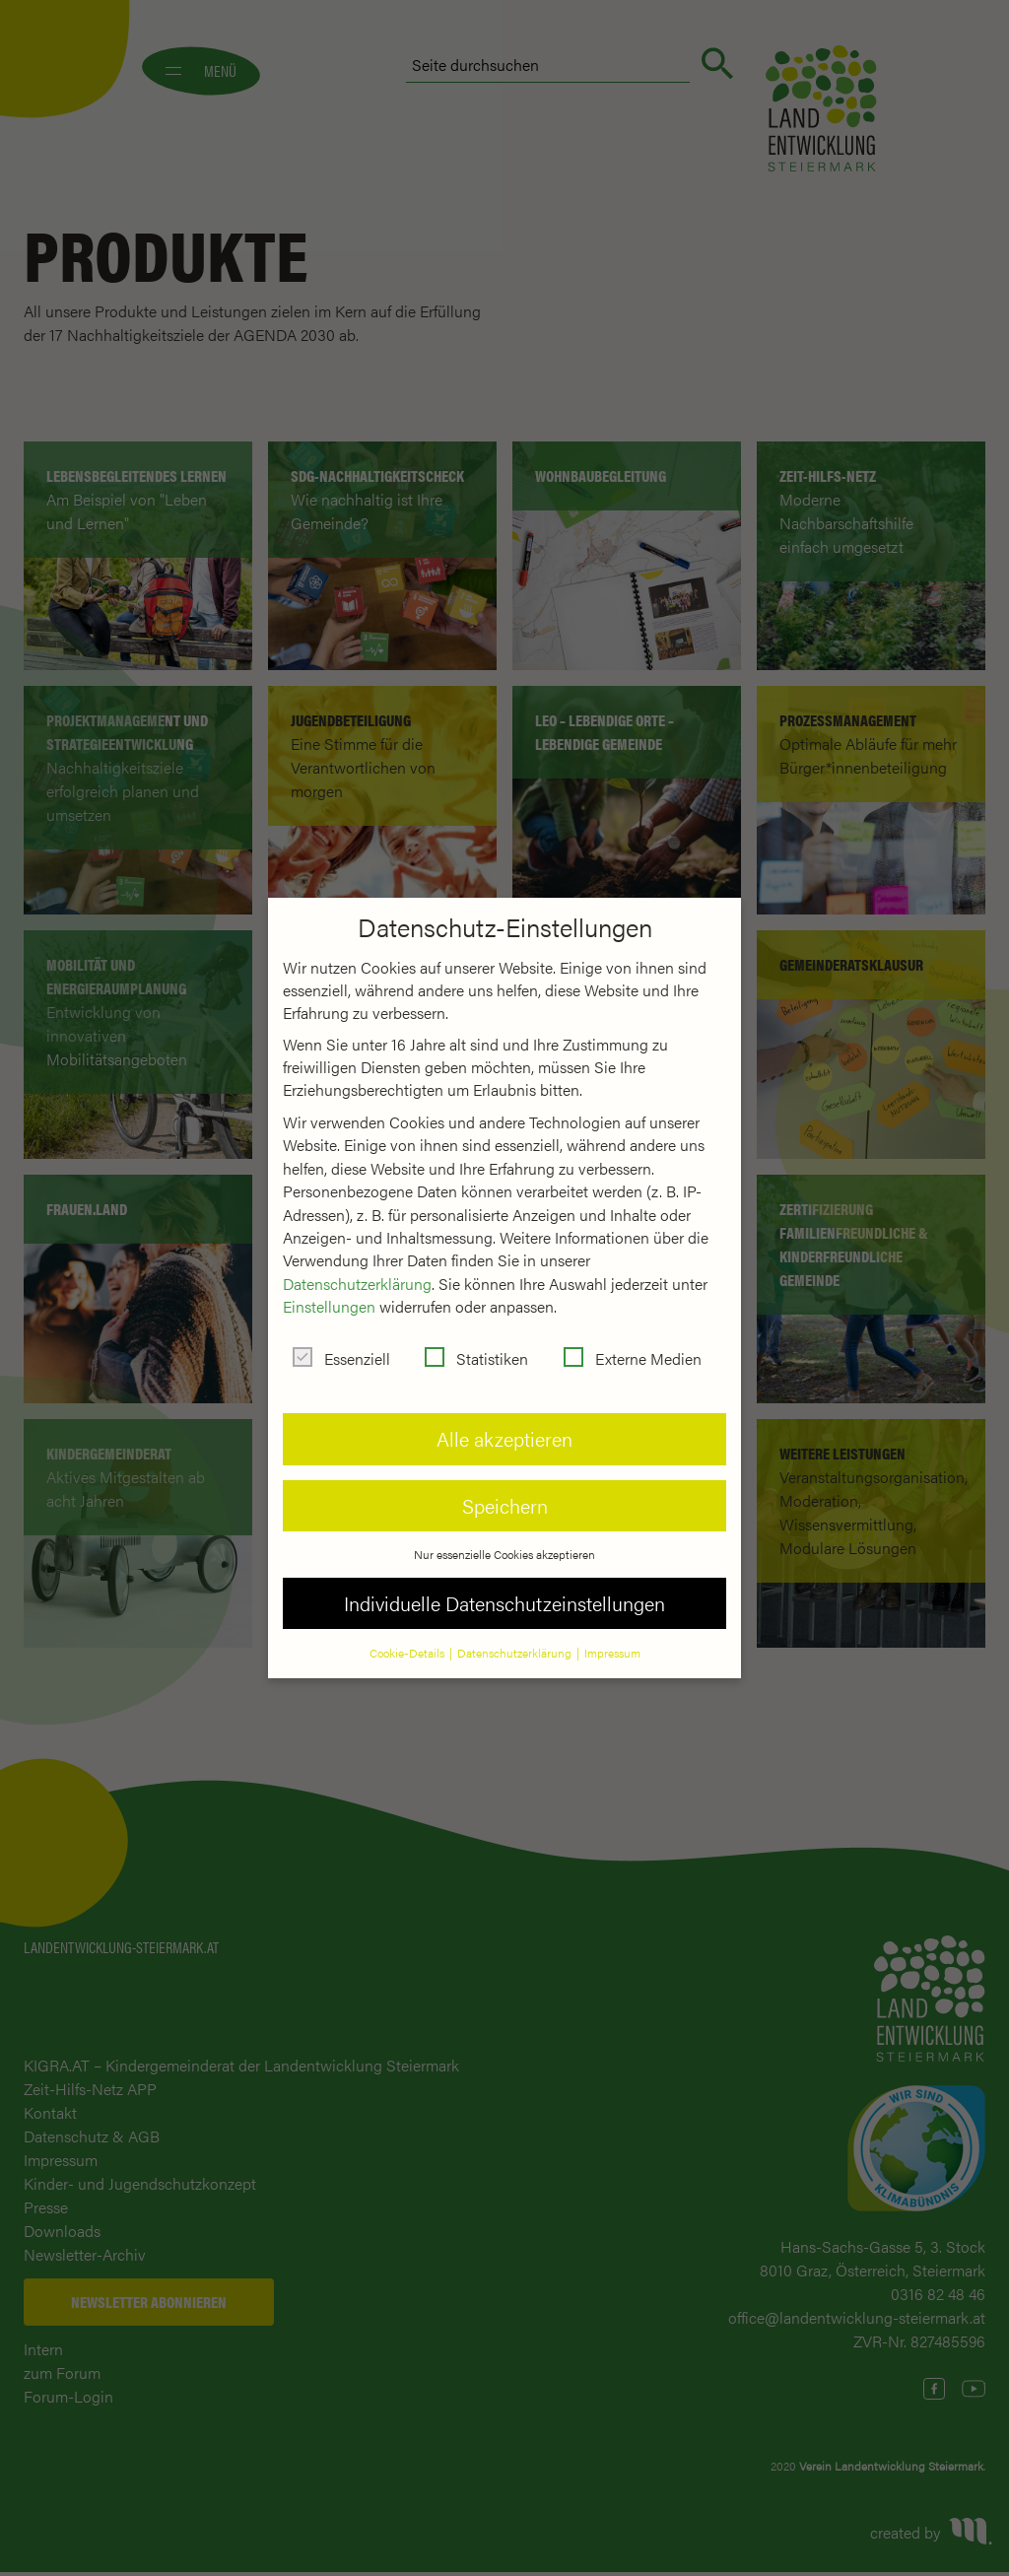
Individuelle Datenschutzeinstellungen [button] (504, 1603)
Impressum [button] (612, 1652)
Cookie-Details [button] (408, 1652)
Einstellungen (329, 1306)
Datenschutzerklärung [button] (515, 1652)
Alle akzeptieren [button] (504, 1438)
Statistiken (476, 1358)
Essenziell (341, 1358)
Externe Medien (633, 1358)
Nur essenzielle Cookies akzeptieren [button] (504, 1554)
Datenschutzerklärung (357, 1283)
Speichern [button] (505, 1505)
